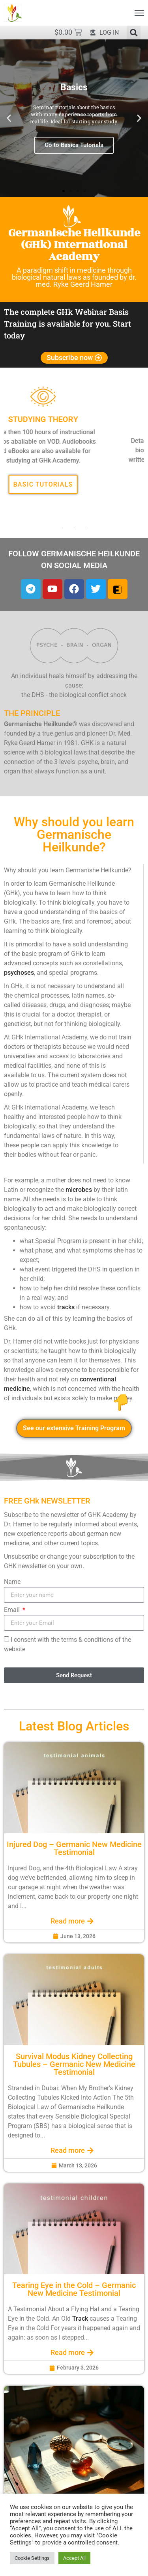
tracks (66, 1306)
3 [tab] (86, 528)
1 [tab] (62, 528)
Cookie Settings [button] (32, 2558)
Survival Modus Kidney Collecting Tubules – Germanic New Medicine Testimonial (74, 2063)
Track (80, 2318)
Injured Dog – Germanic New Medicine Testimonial (74, 1848)
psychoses (19, 972)
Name (12, 1581)
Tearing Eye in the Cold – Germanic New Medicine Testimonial (74, 2288)
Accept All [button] (74, 2558)
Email (12, 1609)
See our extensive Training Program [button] (74, 1427)
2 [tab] (74, 528)
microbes (79, 1189)
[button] (134, 32)
